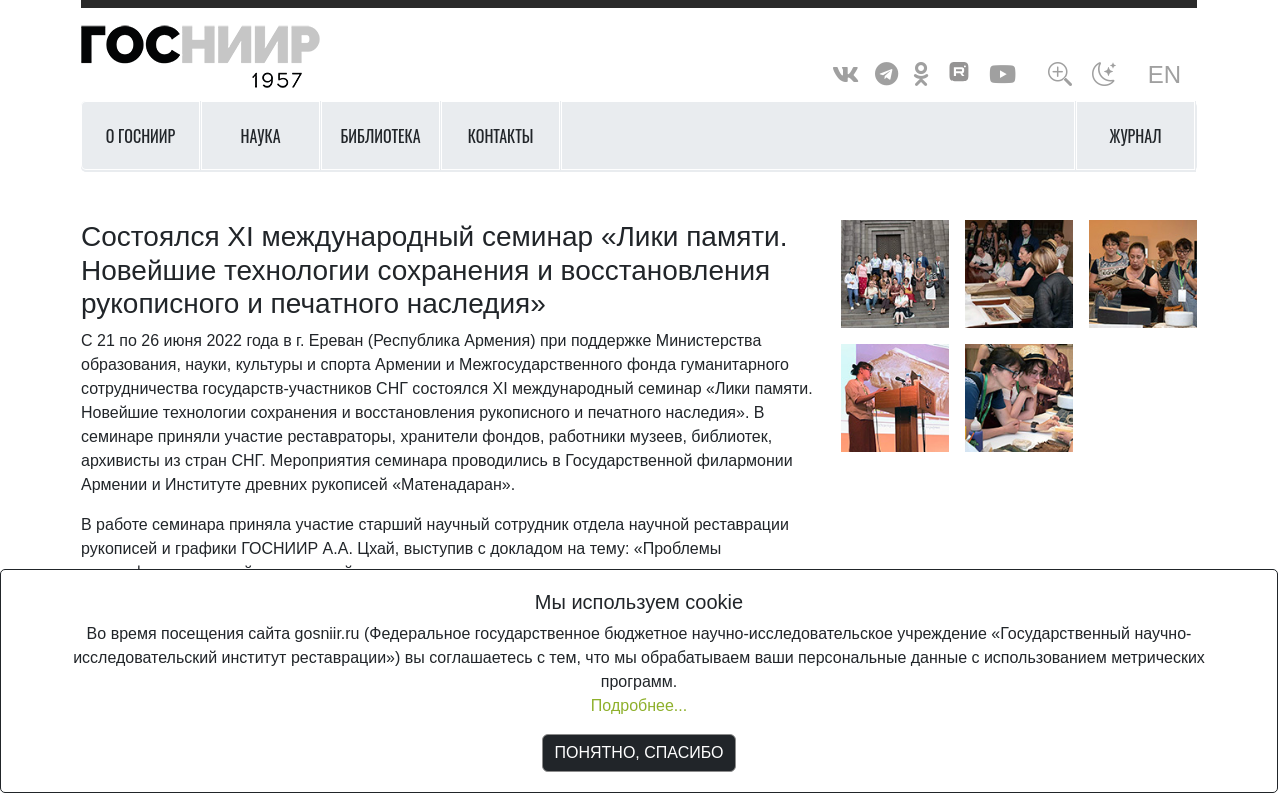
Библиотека (380, 136)
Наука (260, 136)
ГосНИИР (226, 57)
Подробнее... (639, 705)
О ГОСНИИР (141, 136)
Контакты (501, 136)
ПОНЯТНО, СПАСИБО (639, 752)
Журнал (1136, 136)
